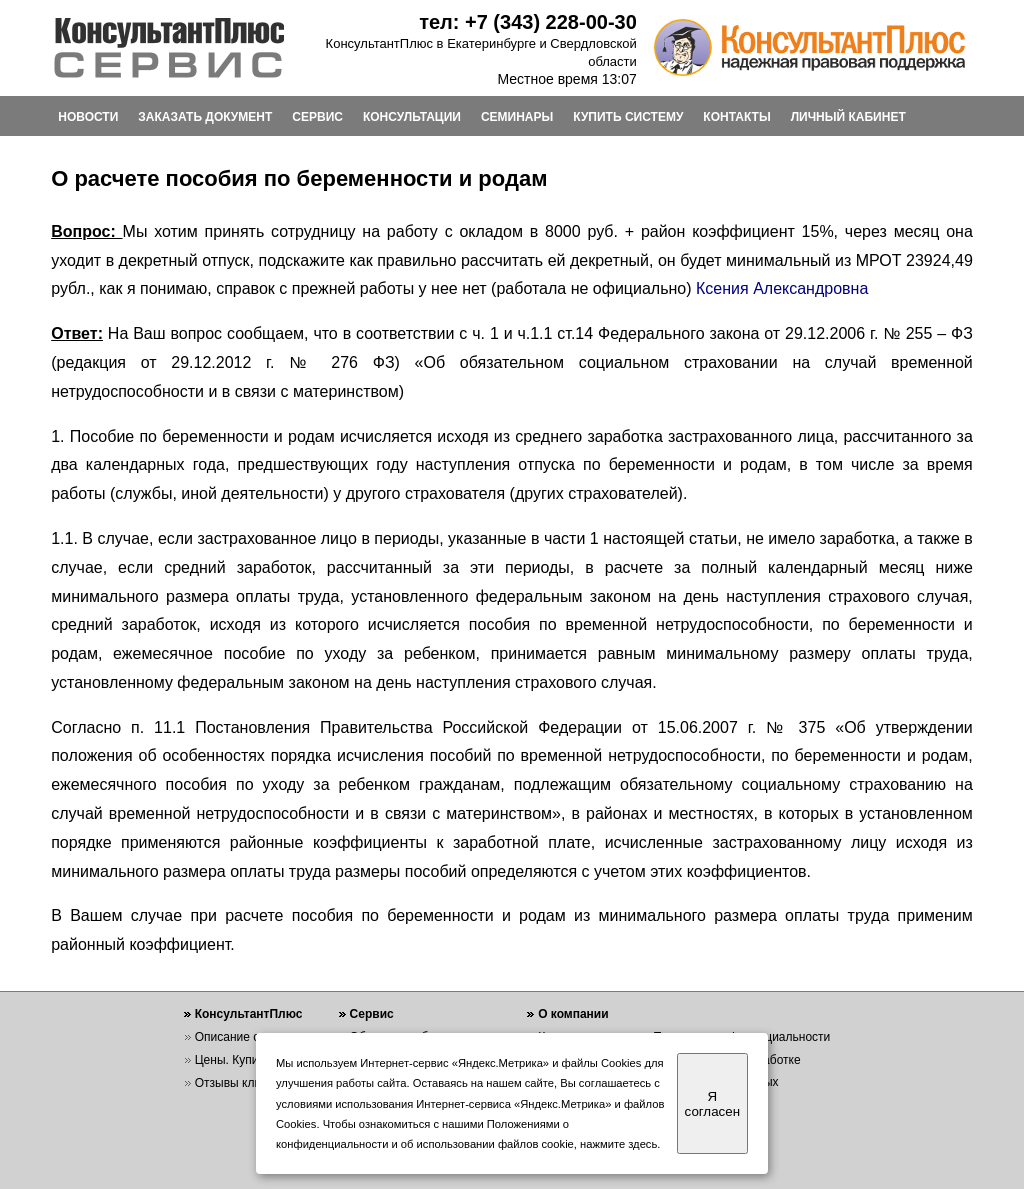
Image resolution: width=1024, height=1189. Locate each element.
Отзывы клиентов (244, 1083)
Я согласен (712, 1104)
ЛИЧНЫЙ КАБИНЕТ (848, 117)
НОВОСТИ (88, 117)
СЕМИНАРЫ (517, 117)
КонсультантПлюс (249, 1014)
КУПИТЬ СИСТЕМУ (628, 117)
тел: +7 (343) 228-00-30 (528, 22)
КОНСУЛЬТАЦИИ (412, 117)
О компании (573, 1014)
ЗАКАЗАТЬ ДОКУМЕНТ (205, 117)
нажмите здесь (618, 1144)
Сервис (372, 1014)
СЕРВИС (317, 117)
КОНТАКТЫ (736, 117)
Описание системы (248, 1037)
